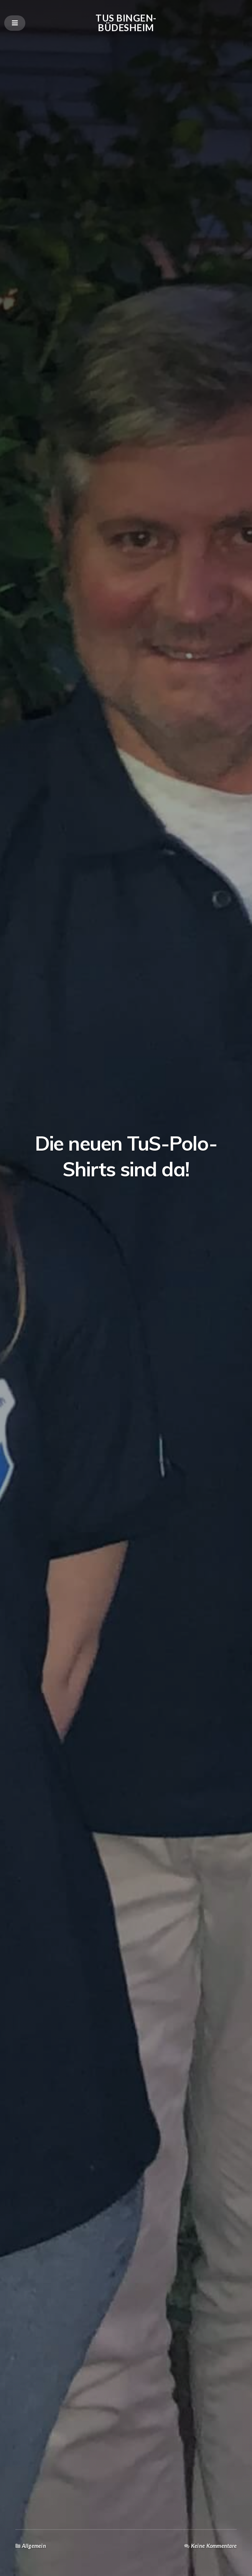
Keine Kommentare (214, 2546)
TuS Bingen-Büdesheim (126, 22)
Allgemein (34, 2546)
